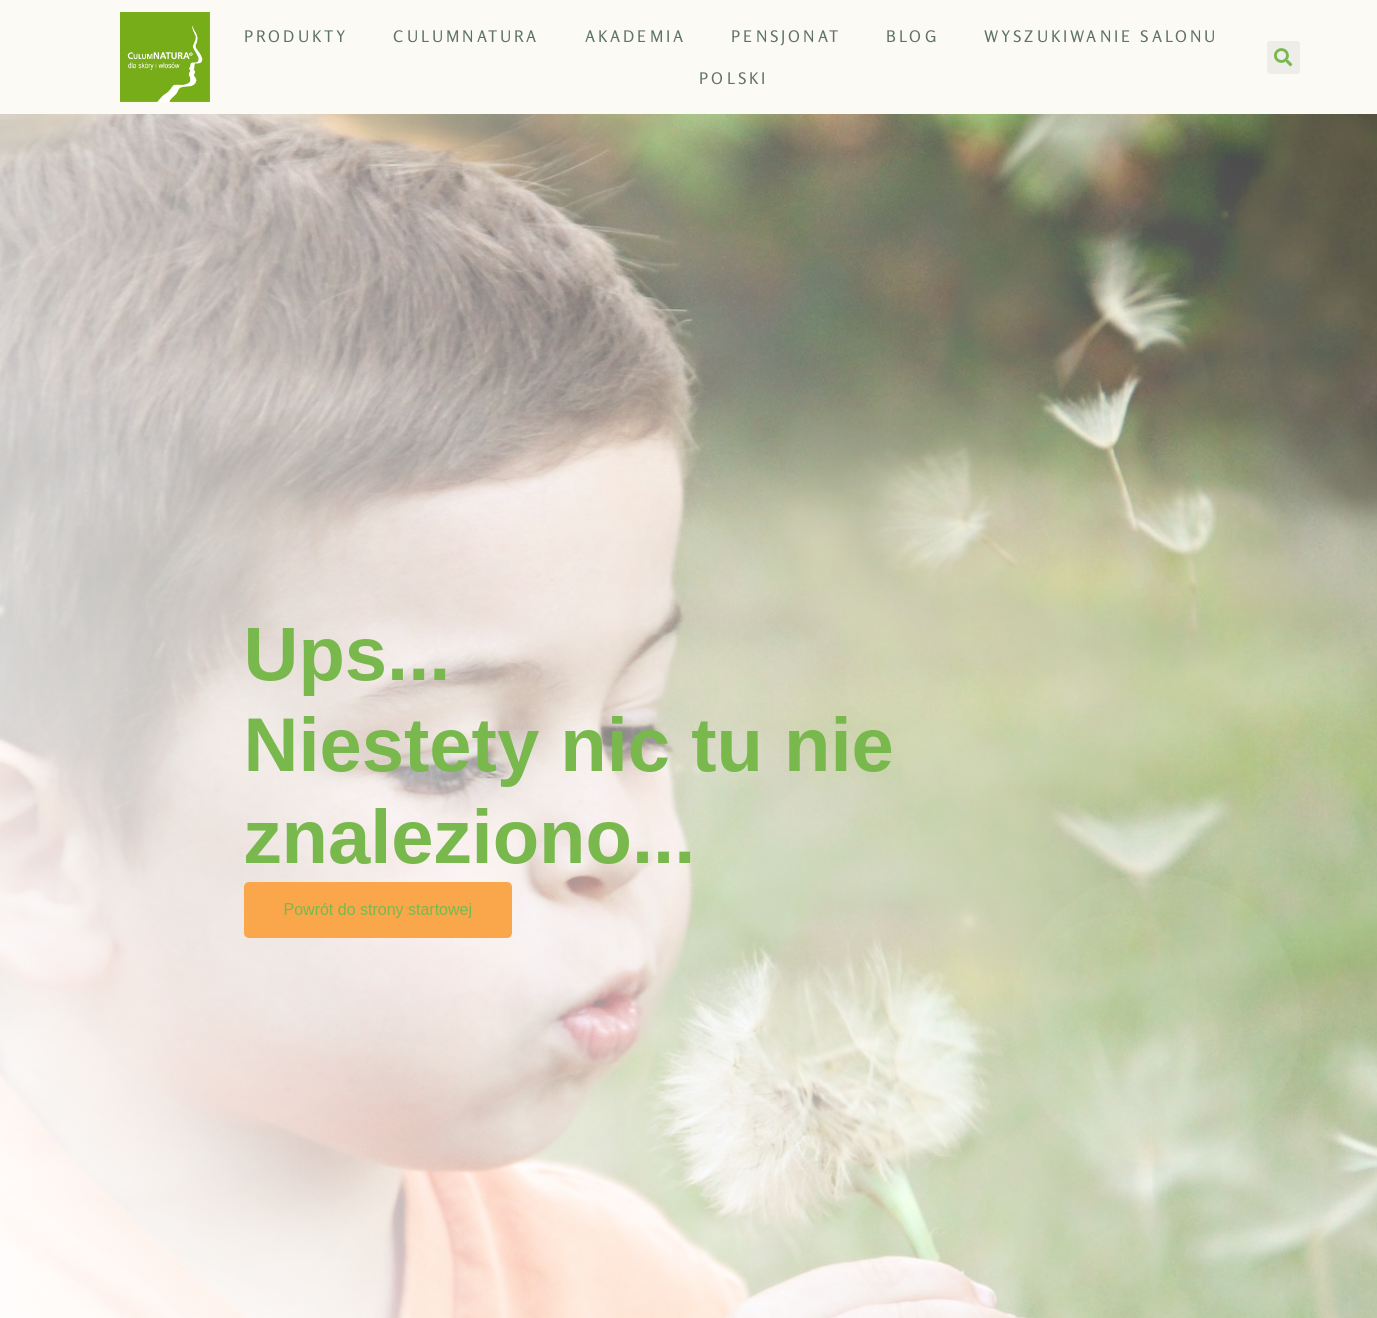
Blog (912, 36)
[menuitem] (733, 78)
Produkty (296, 36)
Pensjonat (786, 36)
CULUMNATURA (466, 36)
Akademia (636, 36)
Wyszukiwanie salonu (1101, 36)
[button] (1283, 57)
